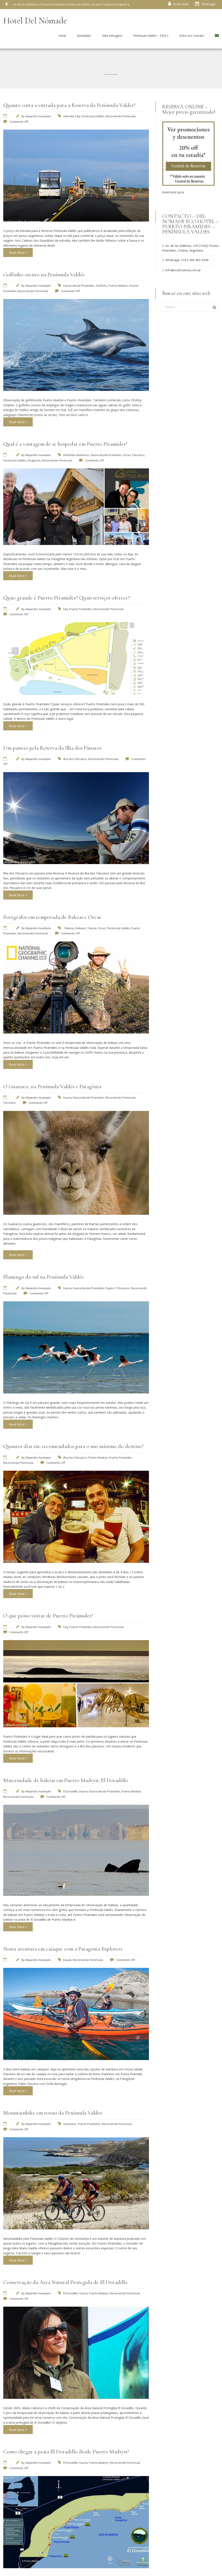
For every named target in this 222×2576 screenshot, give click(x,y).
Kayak (67, 1960)
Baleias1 (81, 928)
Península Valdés (92, 116)
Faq (77, 116)
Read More (18, 253)
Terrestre (9, 1103)
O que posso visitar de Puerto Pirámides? (48, 1615)
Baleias (68, 928)
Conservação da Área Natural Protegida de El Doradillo (65, 2282)
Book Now (178, 4)
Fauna (92, 928)
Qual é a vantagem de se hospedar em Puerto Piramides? (65, 443)
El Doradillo (70, 1791)
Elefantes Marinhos (76, 455)
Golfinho (101, 286)
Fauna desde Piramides (79, 286)
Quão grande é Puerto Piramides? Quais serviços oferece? (66, 597)
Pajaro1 (110, 1288)
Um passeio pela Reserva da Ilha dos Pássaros (52, 747)
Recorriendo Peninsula (121, 116)
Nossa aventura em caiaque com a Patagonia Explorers (62, 1948)
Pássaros (138, 455)
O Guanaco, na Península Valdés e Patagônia (52, 1086)
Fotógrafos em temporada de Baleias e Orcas (52, 917)
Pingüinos (34, 460)
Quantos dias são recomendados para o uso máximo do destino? (73, 1446)
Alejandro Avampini (38, 116)
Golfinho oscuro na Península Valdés (43, 274)
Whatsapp (205, 4)
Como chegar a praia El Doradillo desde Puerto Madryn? (66, 2451)
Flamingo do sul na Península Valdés (43, 1276)
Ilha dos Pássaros (75, 759)
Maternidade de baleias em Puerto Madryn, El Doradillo (65, 1780)
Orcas (127, 455)
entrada (68, 116)
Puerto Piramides (80, 609)
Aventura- (69, 2124)
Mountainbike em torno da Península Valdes (52, 2112)
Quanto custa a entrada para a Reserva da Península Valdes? (69, 105)
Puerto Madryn (118, 286)
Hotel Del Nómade (35, 20)
